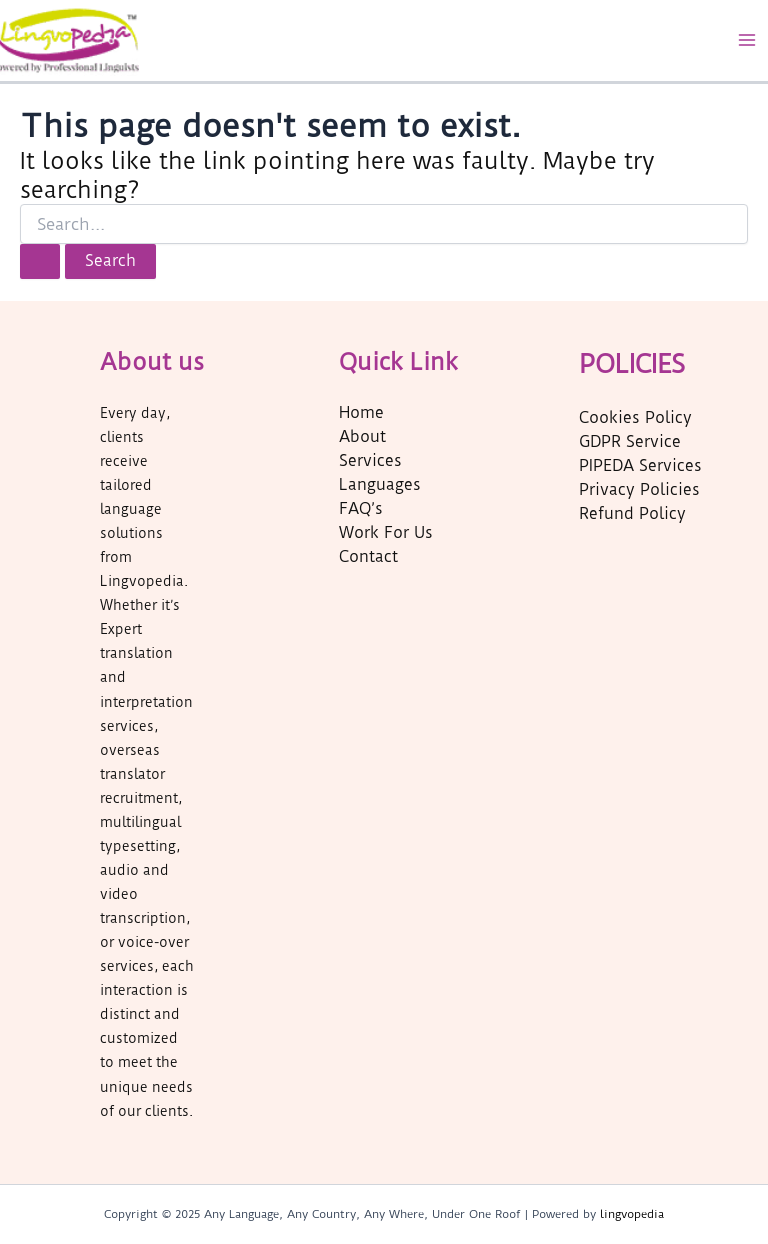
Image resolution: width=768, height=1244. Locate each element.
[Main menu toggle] (747, 40)
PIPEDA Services (640, 466)
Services (370, 461)
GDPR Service (630, 442)
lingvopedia (632, 1214)
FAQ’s (361, 509)
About (362, 437)
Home (361, 413)
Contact (368, 557)
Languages (380, 485)
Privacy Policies (639, 490)
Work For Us (386, 533)
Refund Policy (632, 514)
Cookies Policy (635, 418)
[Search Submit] (40, 261)
